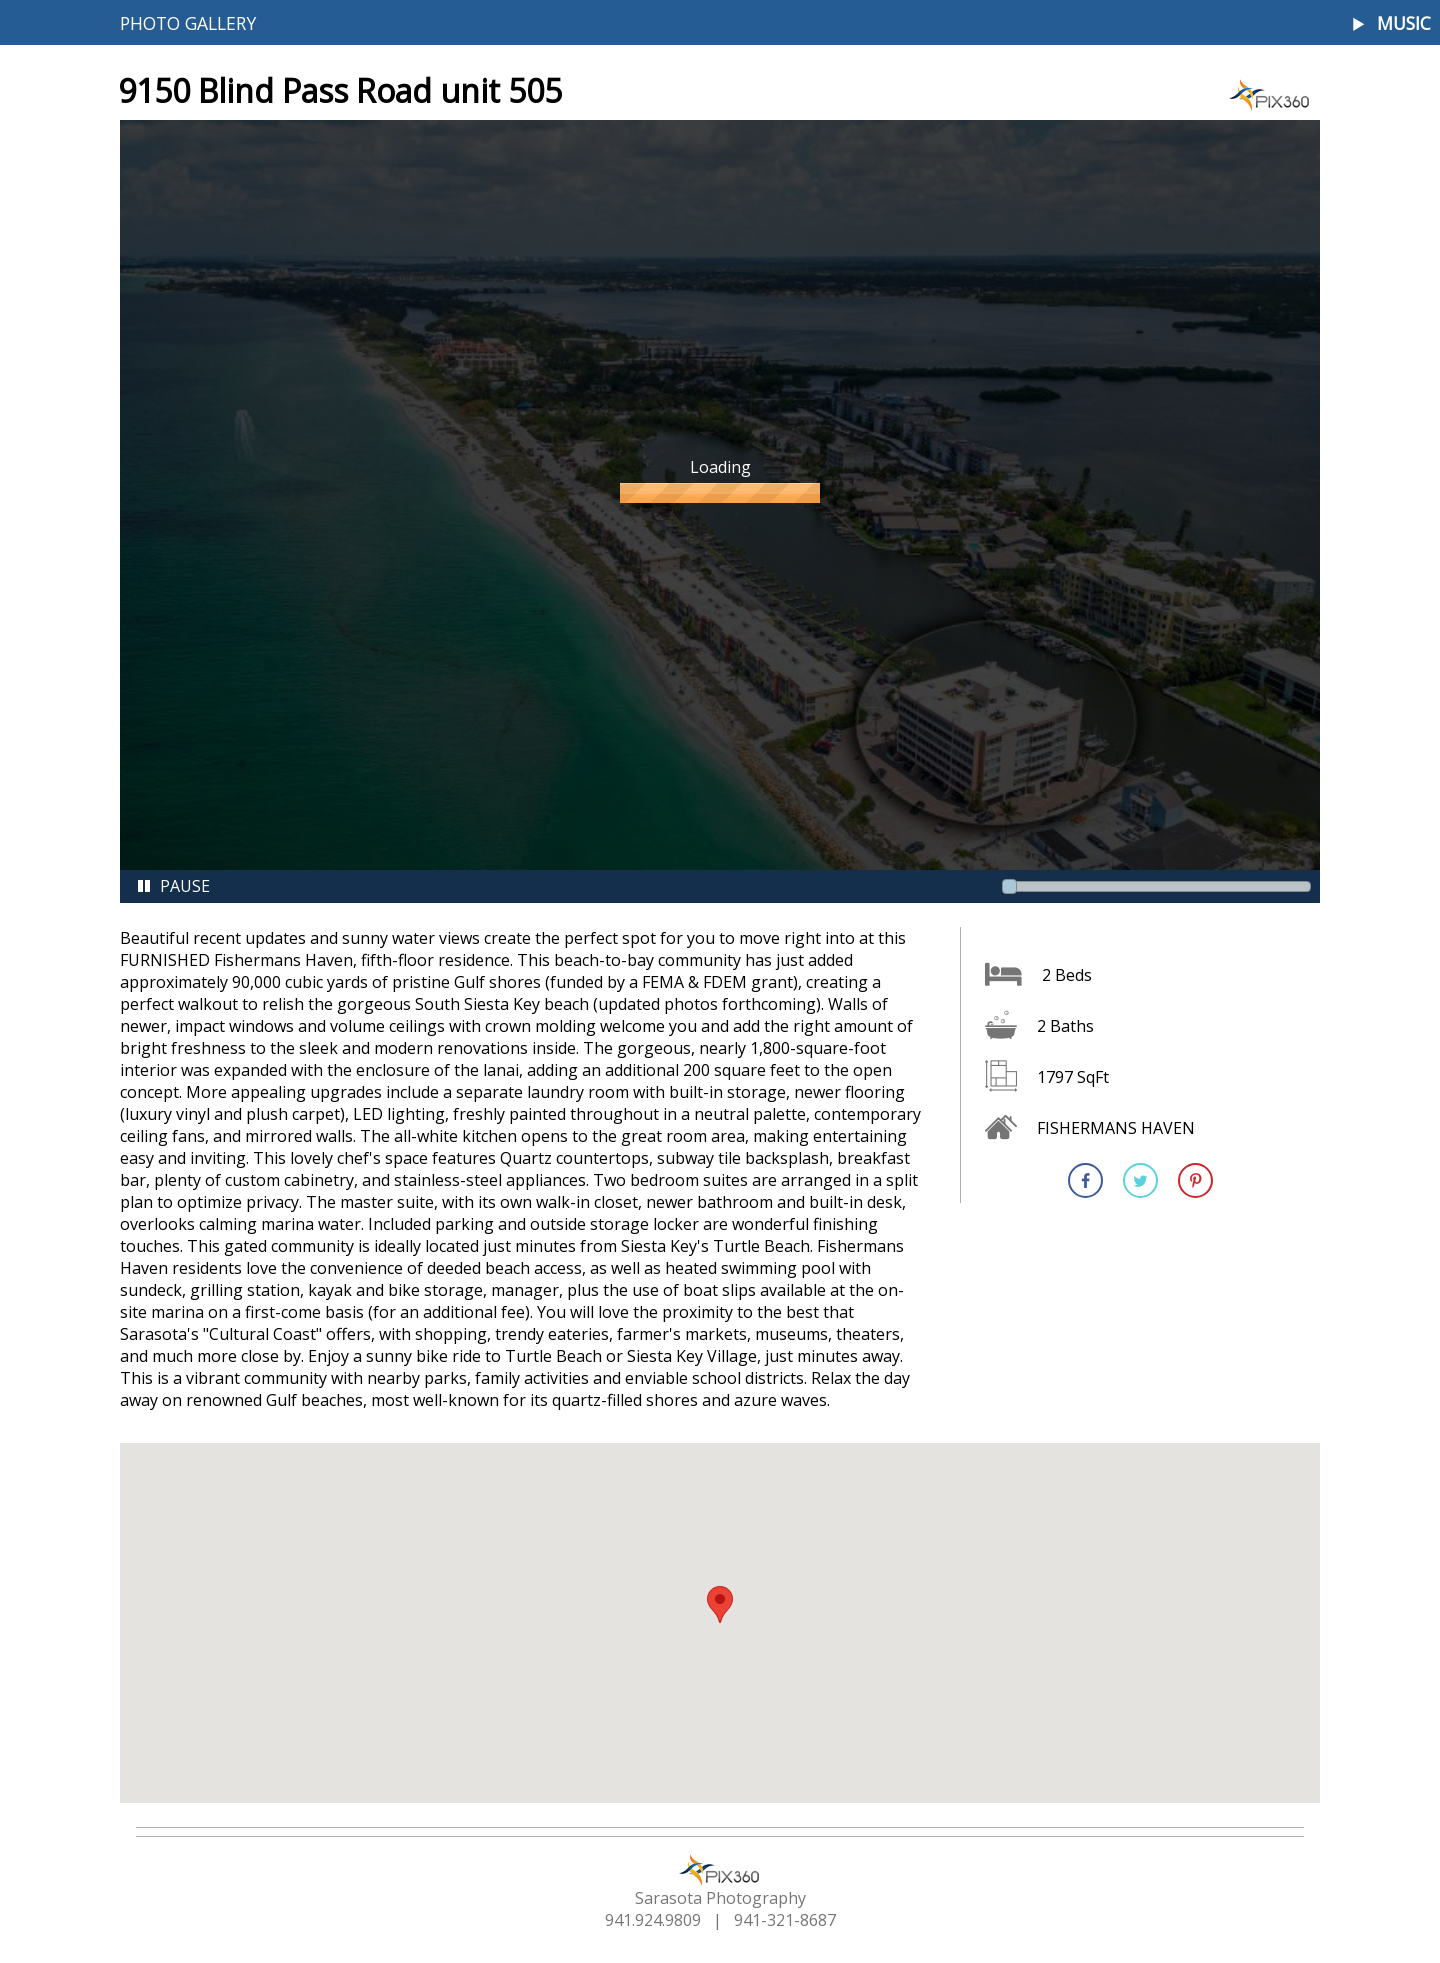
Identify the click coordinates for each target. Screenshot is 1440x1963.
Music (1404, 23)
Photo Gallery (188, 23)
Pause (173, 886)
